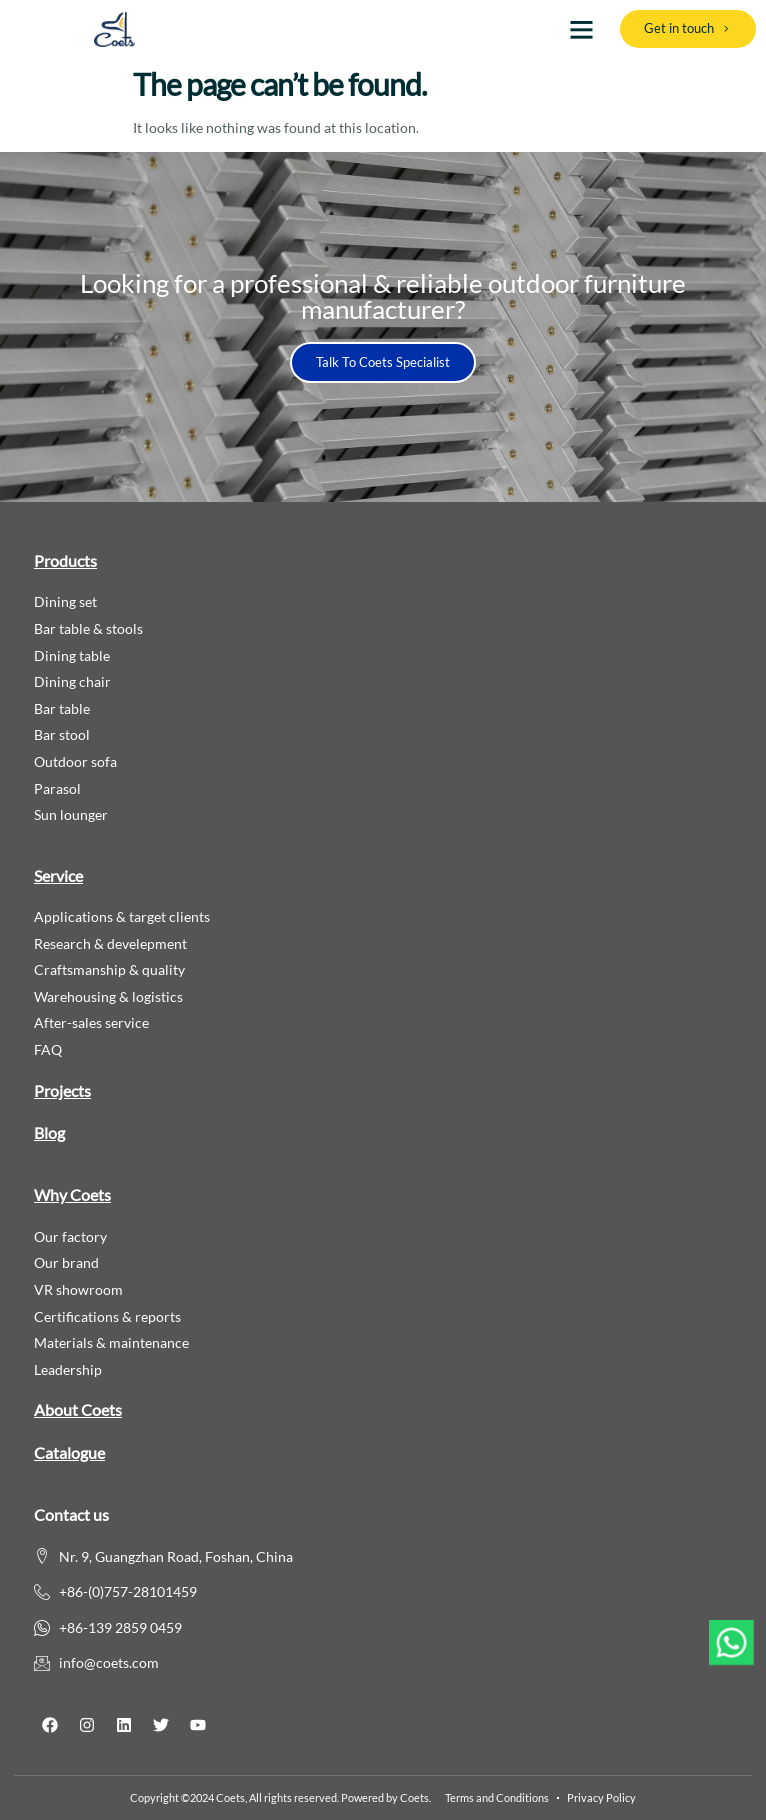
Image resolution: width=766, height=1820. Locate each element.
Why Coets (72, 1194)
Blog (49, 1132)
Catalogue (69, 1452)
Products (65, 560)
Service (58, 875)
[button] (581, 29)
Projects (62, 1090)
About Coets (78, 1409)
